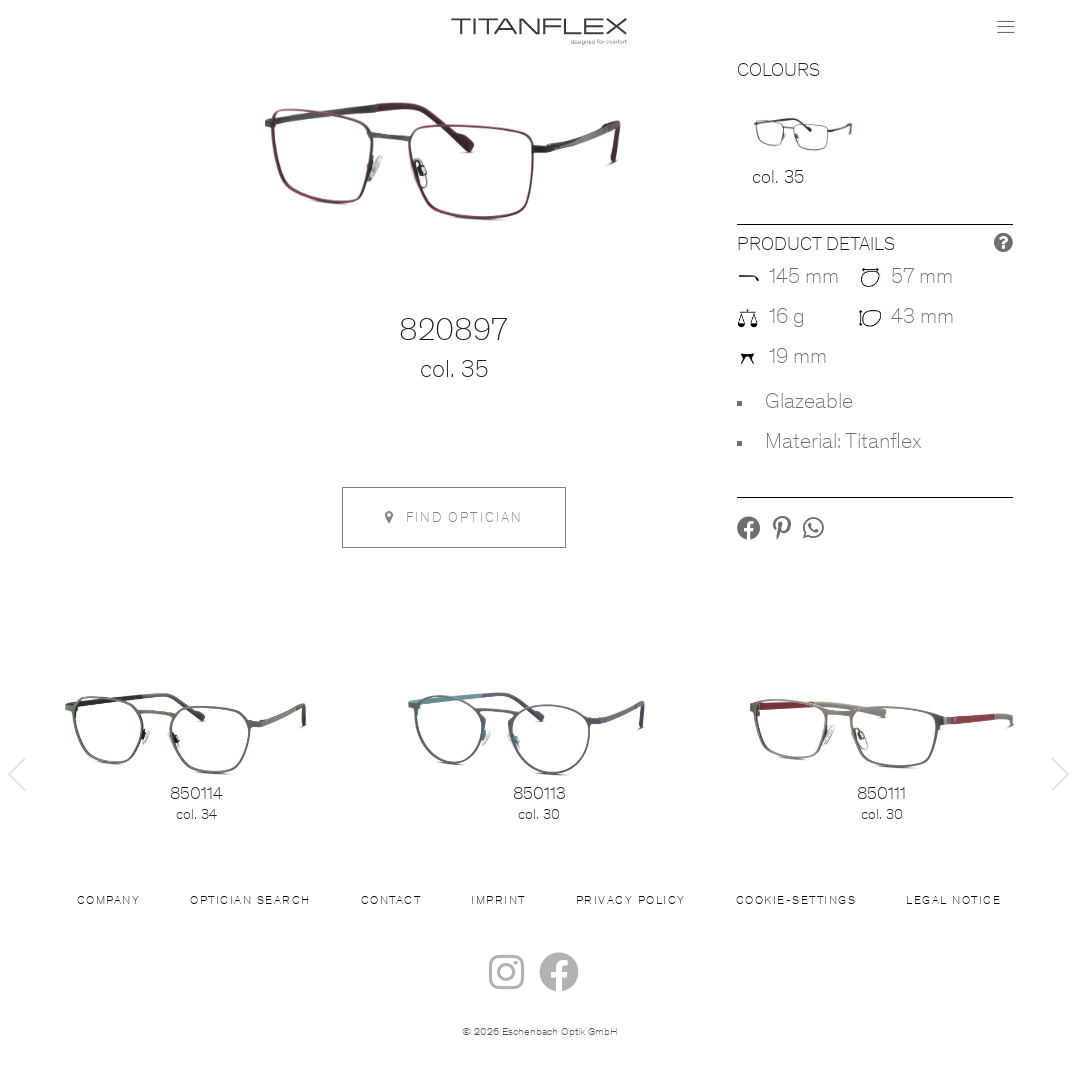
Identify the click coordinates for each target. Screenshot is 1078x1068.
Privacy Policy (631, 901)
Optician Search (250, 901)
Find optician (454, 518)
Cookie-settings (796, 901)
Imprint (498, 901)
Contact (391, 901)
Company (109, 901)
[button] (749, 532)
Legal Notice (953, 901)
